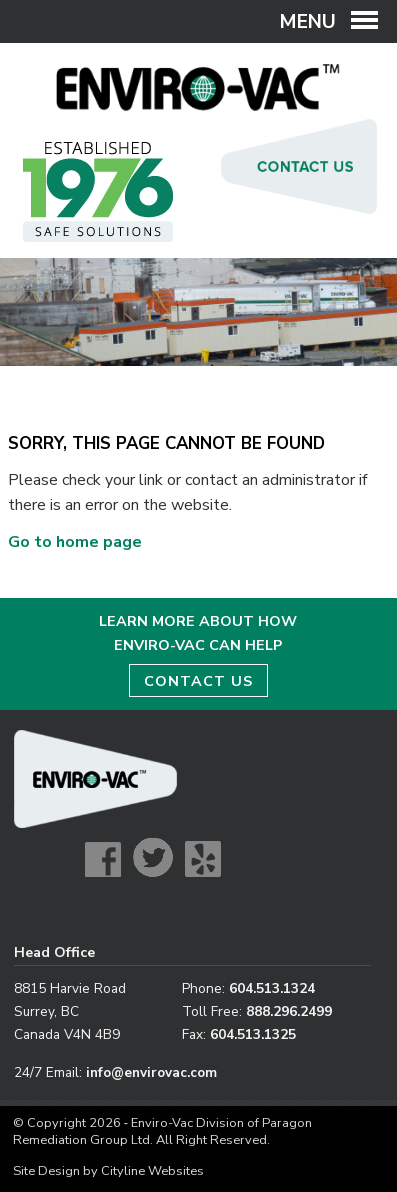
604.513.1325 (253, 1034)
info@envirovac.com (151, 1072)
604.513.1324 (272, 988)
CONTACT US (198, 681)
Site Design (46, 1171)
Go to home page (75, 542)
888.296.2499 (289, 1011)
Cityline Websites (152, 1171)
